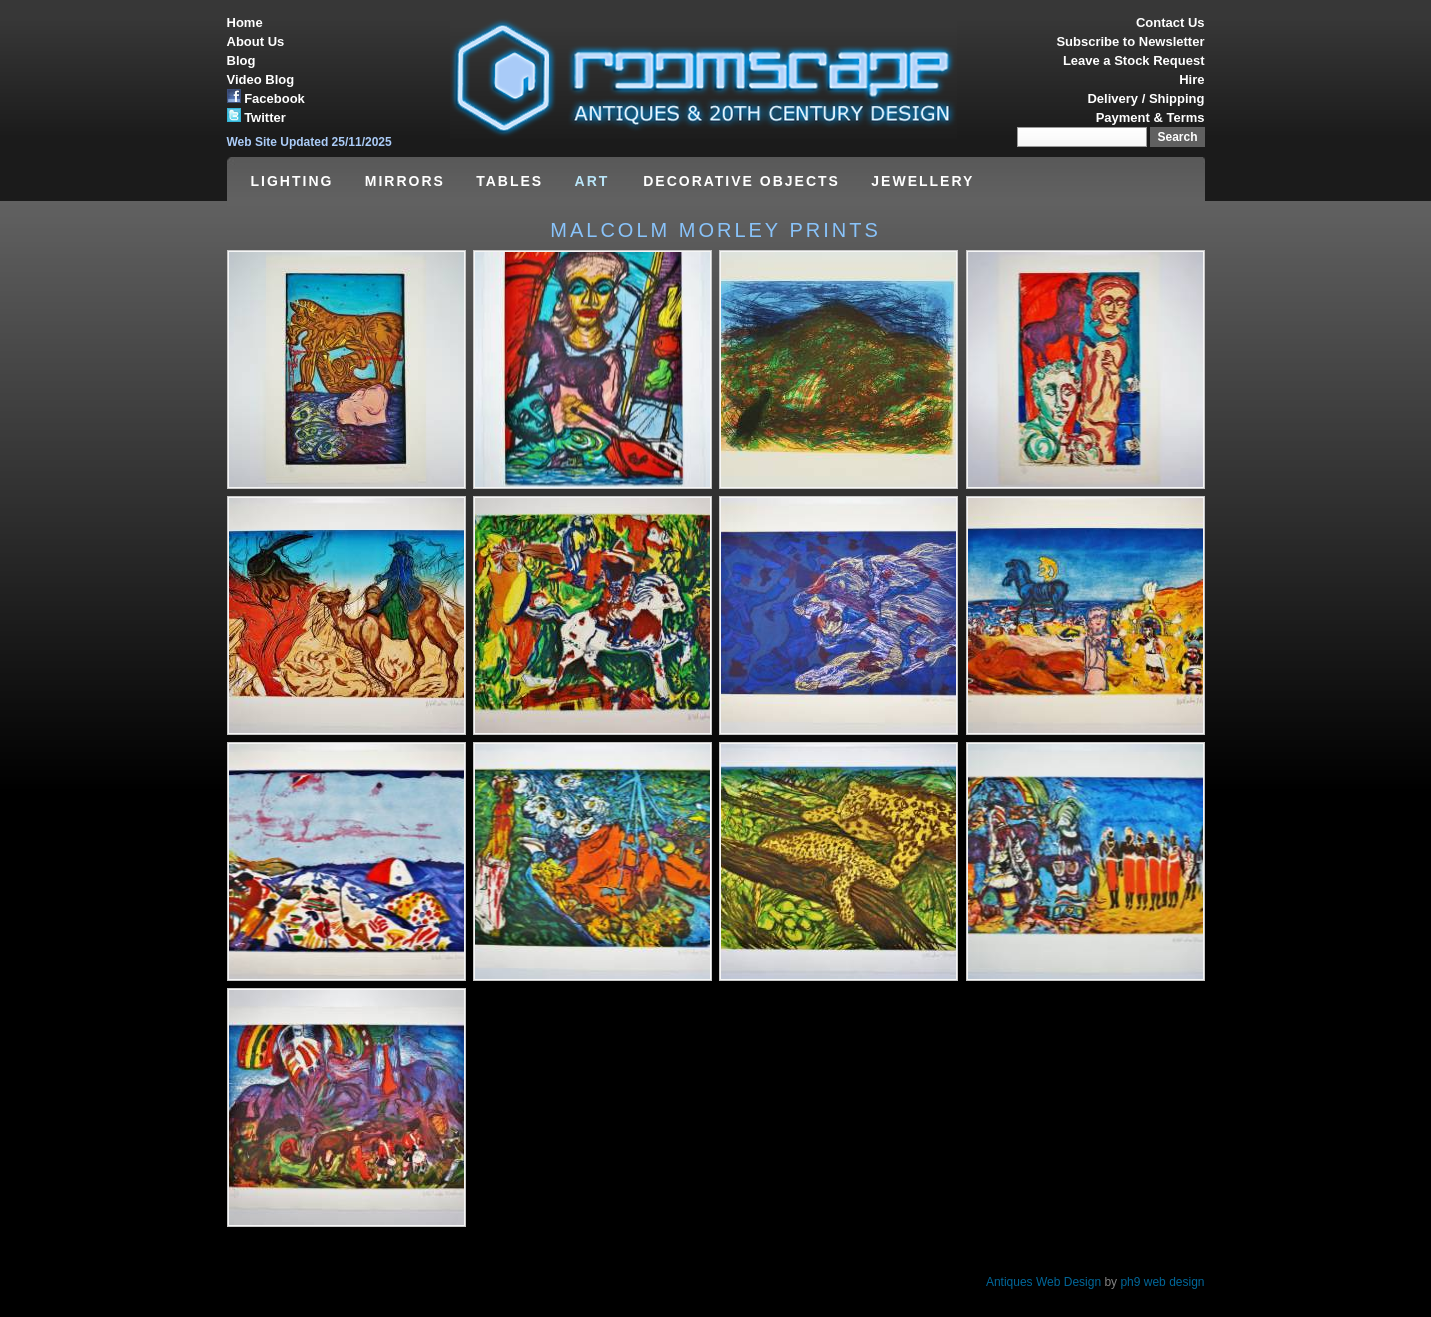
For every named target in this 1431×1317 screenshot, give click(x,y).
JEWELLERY (922, 181)
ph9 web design (1162, 1282)
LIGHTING (292, 181)
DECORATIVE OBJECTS (741, 181)
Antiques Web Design (1043, 1282)
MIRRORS (405, 181)
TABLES (509, 181)
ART (595, 181)
